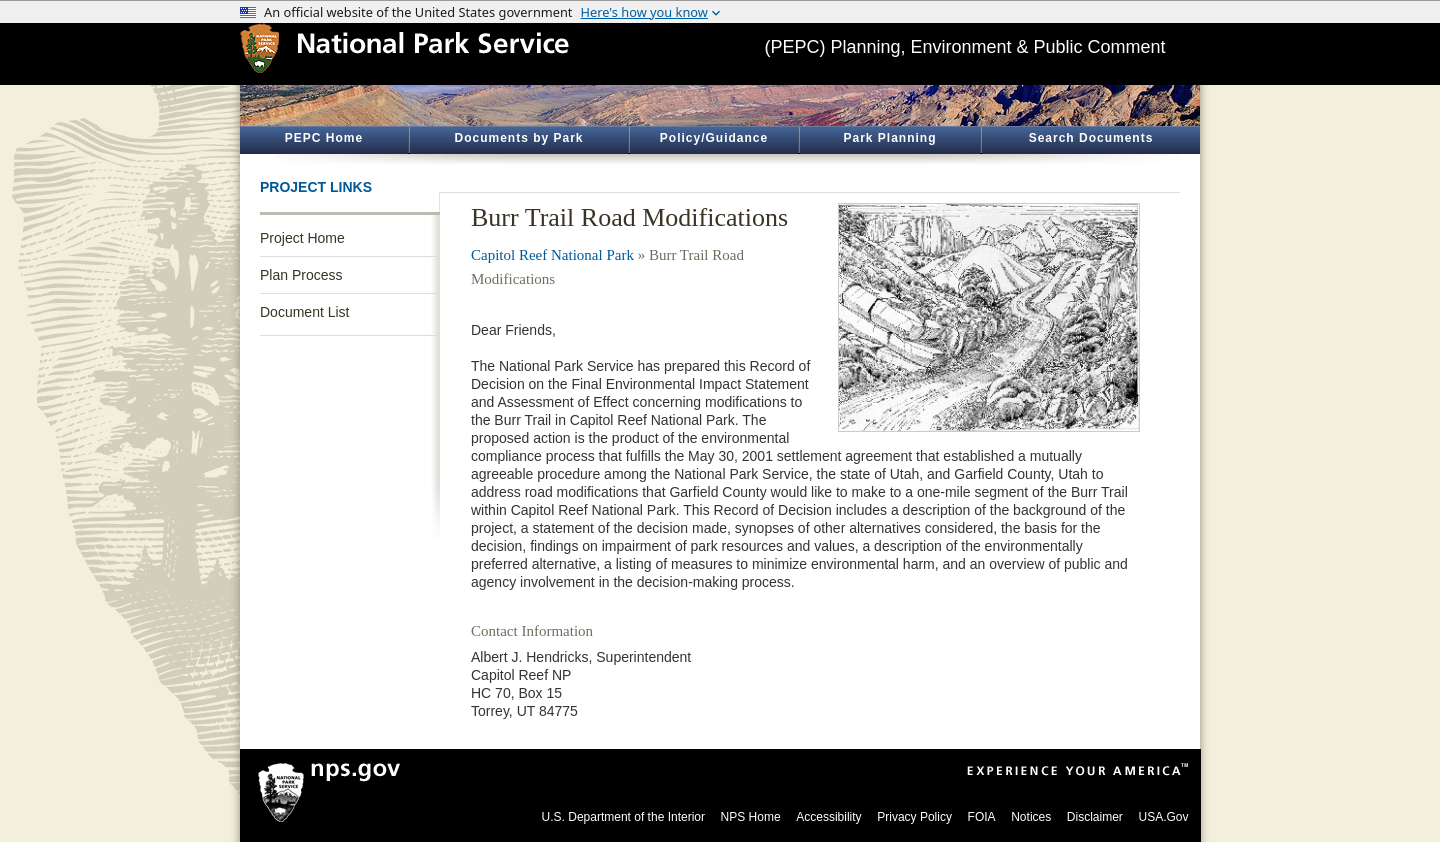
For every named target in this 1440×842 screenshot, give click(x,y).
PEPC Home (324, 138)
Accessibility (828, 817)
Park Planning (889, 138)
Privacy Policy (914, 817)
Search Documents (1091, 138)
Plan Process (301, 275)
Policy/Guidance (714, 138)
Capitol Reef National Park (552, 255)
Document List (304, 312)
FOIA (982, 817)
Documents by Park (518, 138)
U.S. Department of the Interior (623, 817)
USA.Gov (1163, 817)
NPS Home (751, 817)
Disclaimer (1095, 817)
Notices (1031, 817)
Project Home (302, 238)
